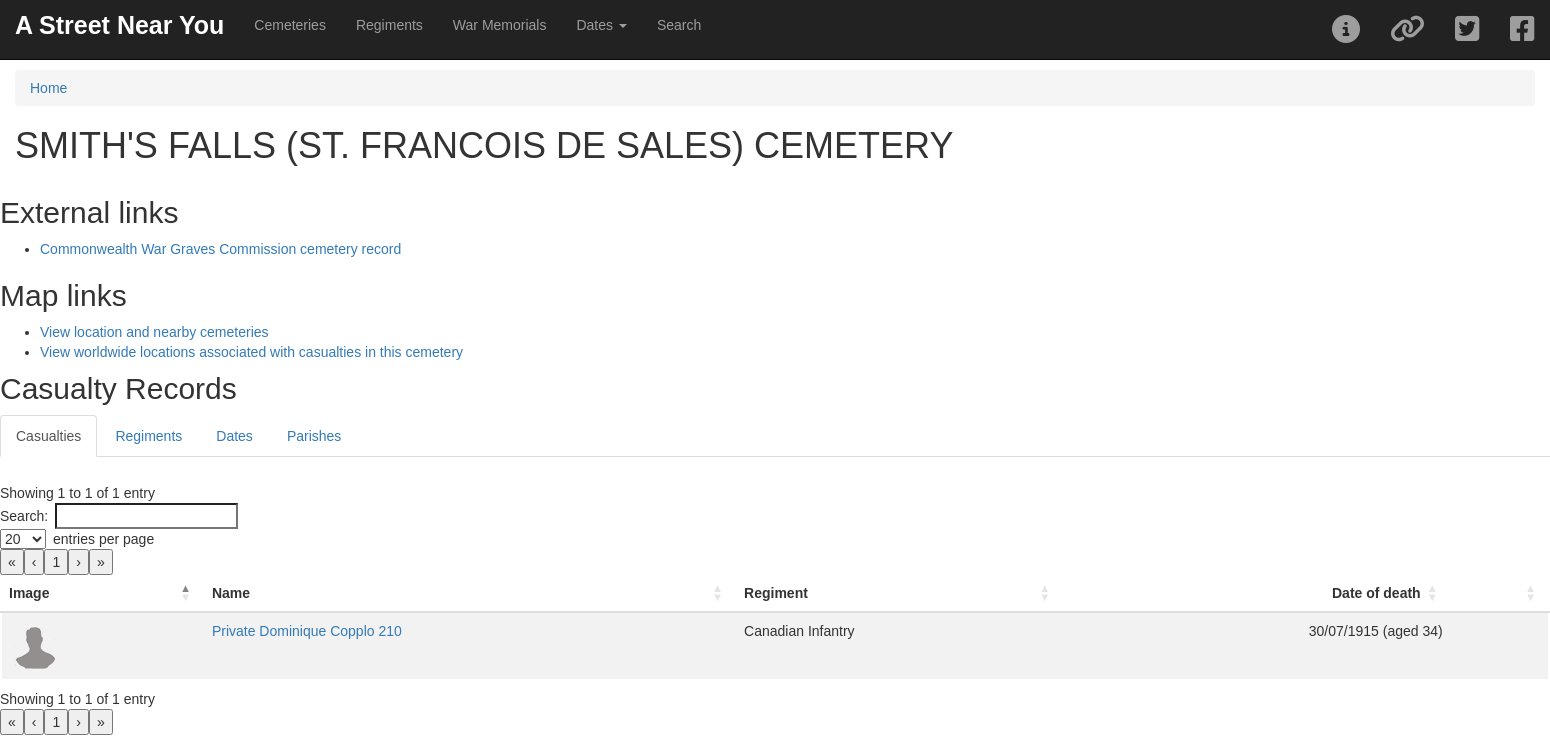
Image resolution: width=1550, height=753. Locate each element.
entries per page (103, 539)
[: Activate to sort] (1500, 593)
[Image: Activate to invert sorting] (102, 593)
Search (679, 25)
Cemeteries (290, 25)
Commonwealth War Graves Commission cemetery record (220, 249)
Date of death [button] (1376, 593)
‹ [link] (34, 562)
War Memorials (500, 25)
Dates (234, 436)
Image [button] (29, 593)
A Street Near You (119, 25)
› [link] (78, 562)
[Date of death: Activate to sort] (1256, 593)
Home (48, 88)
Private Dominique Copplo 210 (307, 631)
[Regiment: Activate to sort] (899, 593)
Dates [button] (601, 25)
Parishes (314, 436)
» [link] (101, 562)
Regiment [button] (776, 593)
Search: (24, 516)
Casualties (48, 436)
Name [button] (231, 593)
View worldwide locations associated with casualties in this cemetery (251, 352)
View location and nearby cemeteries (154, 332)
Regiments (389, 25)
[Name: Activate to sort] (470, 593)
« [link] (12, 562)
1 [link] (56, 562)
